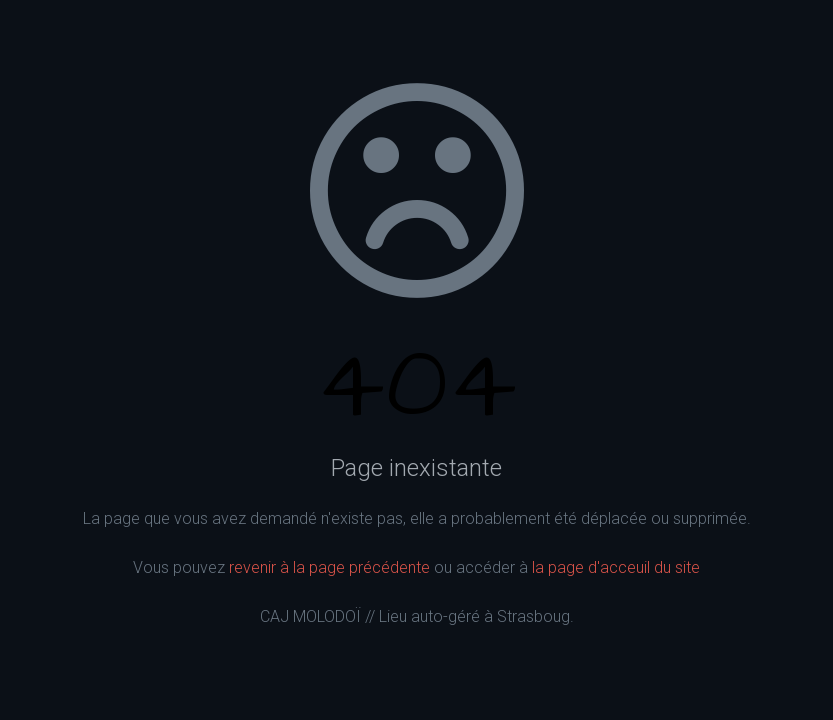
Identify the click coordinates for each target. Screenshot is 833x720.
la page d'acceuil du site (616, 567)
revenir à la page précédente (329, 567)
